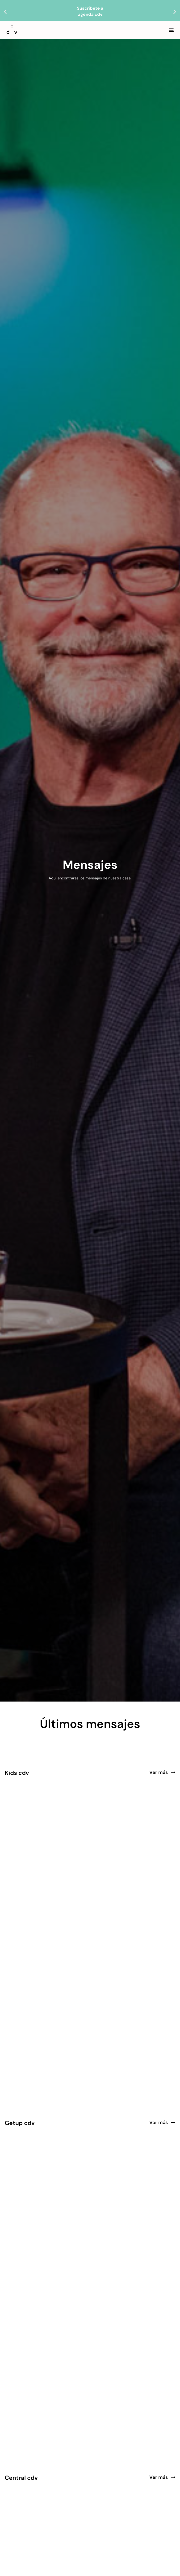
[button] (5, 12)
